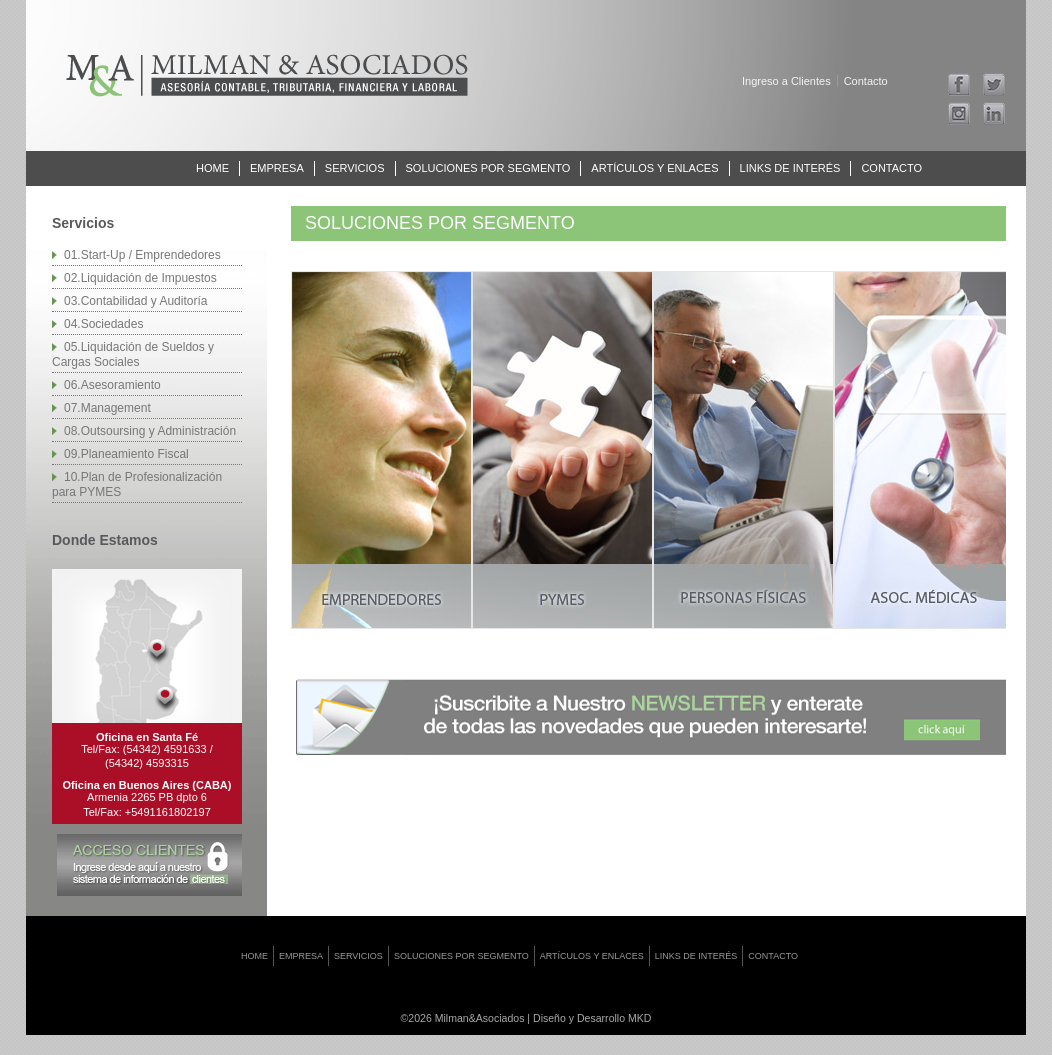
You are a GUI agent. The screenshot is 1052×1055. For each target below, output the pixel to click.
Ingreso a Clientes (786, 81)
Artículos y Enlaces (654, 168)
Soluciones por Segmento (488, 168)
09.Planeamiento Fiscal (126, 454)
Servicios (355, 168)
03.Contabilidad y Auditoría (135, 301)
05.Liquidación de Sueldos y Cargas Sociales (133, 354)
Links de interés (790, 168)
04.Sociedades (103, 324)
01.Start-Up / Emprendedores (142, 255)
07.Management (107, 408)
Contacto (866, 81)
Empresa (277, 168)
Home (212, 168)
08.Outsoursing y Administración (150, 431)
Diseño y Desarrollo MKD (592, 1018)
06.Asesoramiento (112, 385)
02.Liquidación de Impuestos (140, 278)
